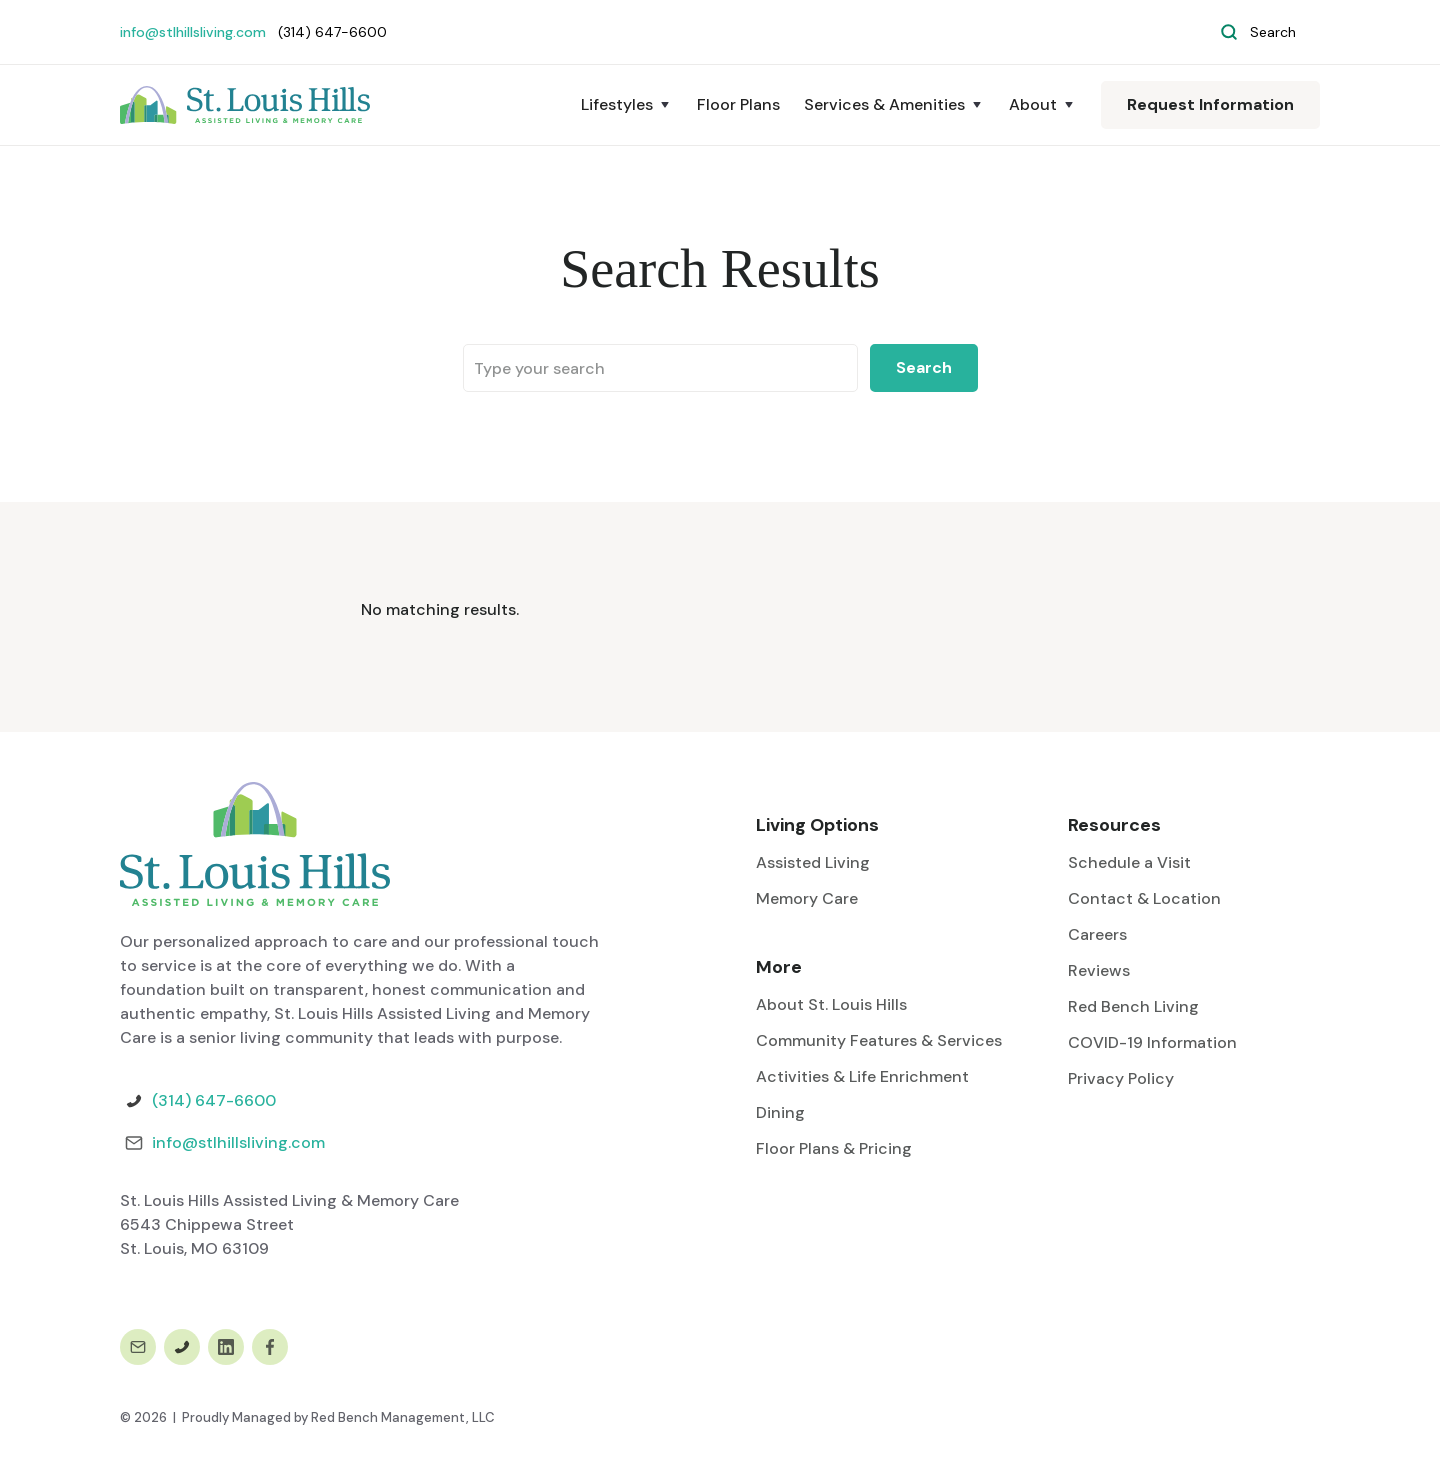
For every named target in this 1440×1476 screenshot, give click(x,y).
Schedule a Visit (1129, 862)
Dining (780, 1112)
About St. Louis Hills (831, 1004)
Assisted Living (813, 862)
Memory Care (807, 898)
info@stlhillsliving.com (193, 32)
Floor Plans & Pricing (834, 1148)
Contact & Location (1144, 898)
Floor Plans (738, 104)
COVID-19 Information (1152, 1042)
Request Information (1210, 104)
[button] (627, 105)
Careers (1097, 934)
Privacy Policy (1121, 1078)
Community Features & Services (879, 1040)
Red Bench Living (1133, 1006)
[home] (245, 105)
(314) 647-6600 (214, 1100)
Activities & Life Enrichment (862, 1076)
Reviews (1099, 970)
